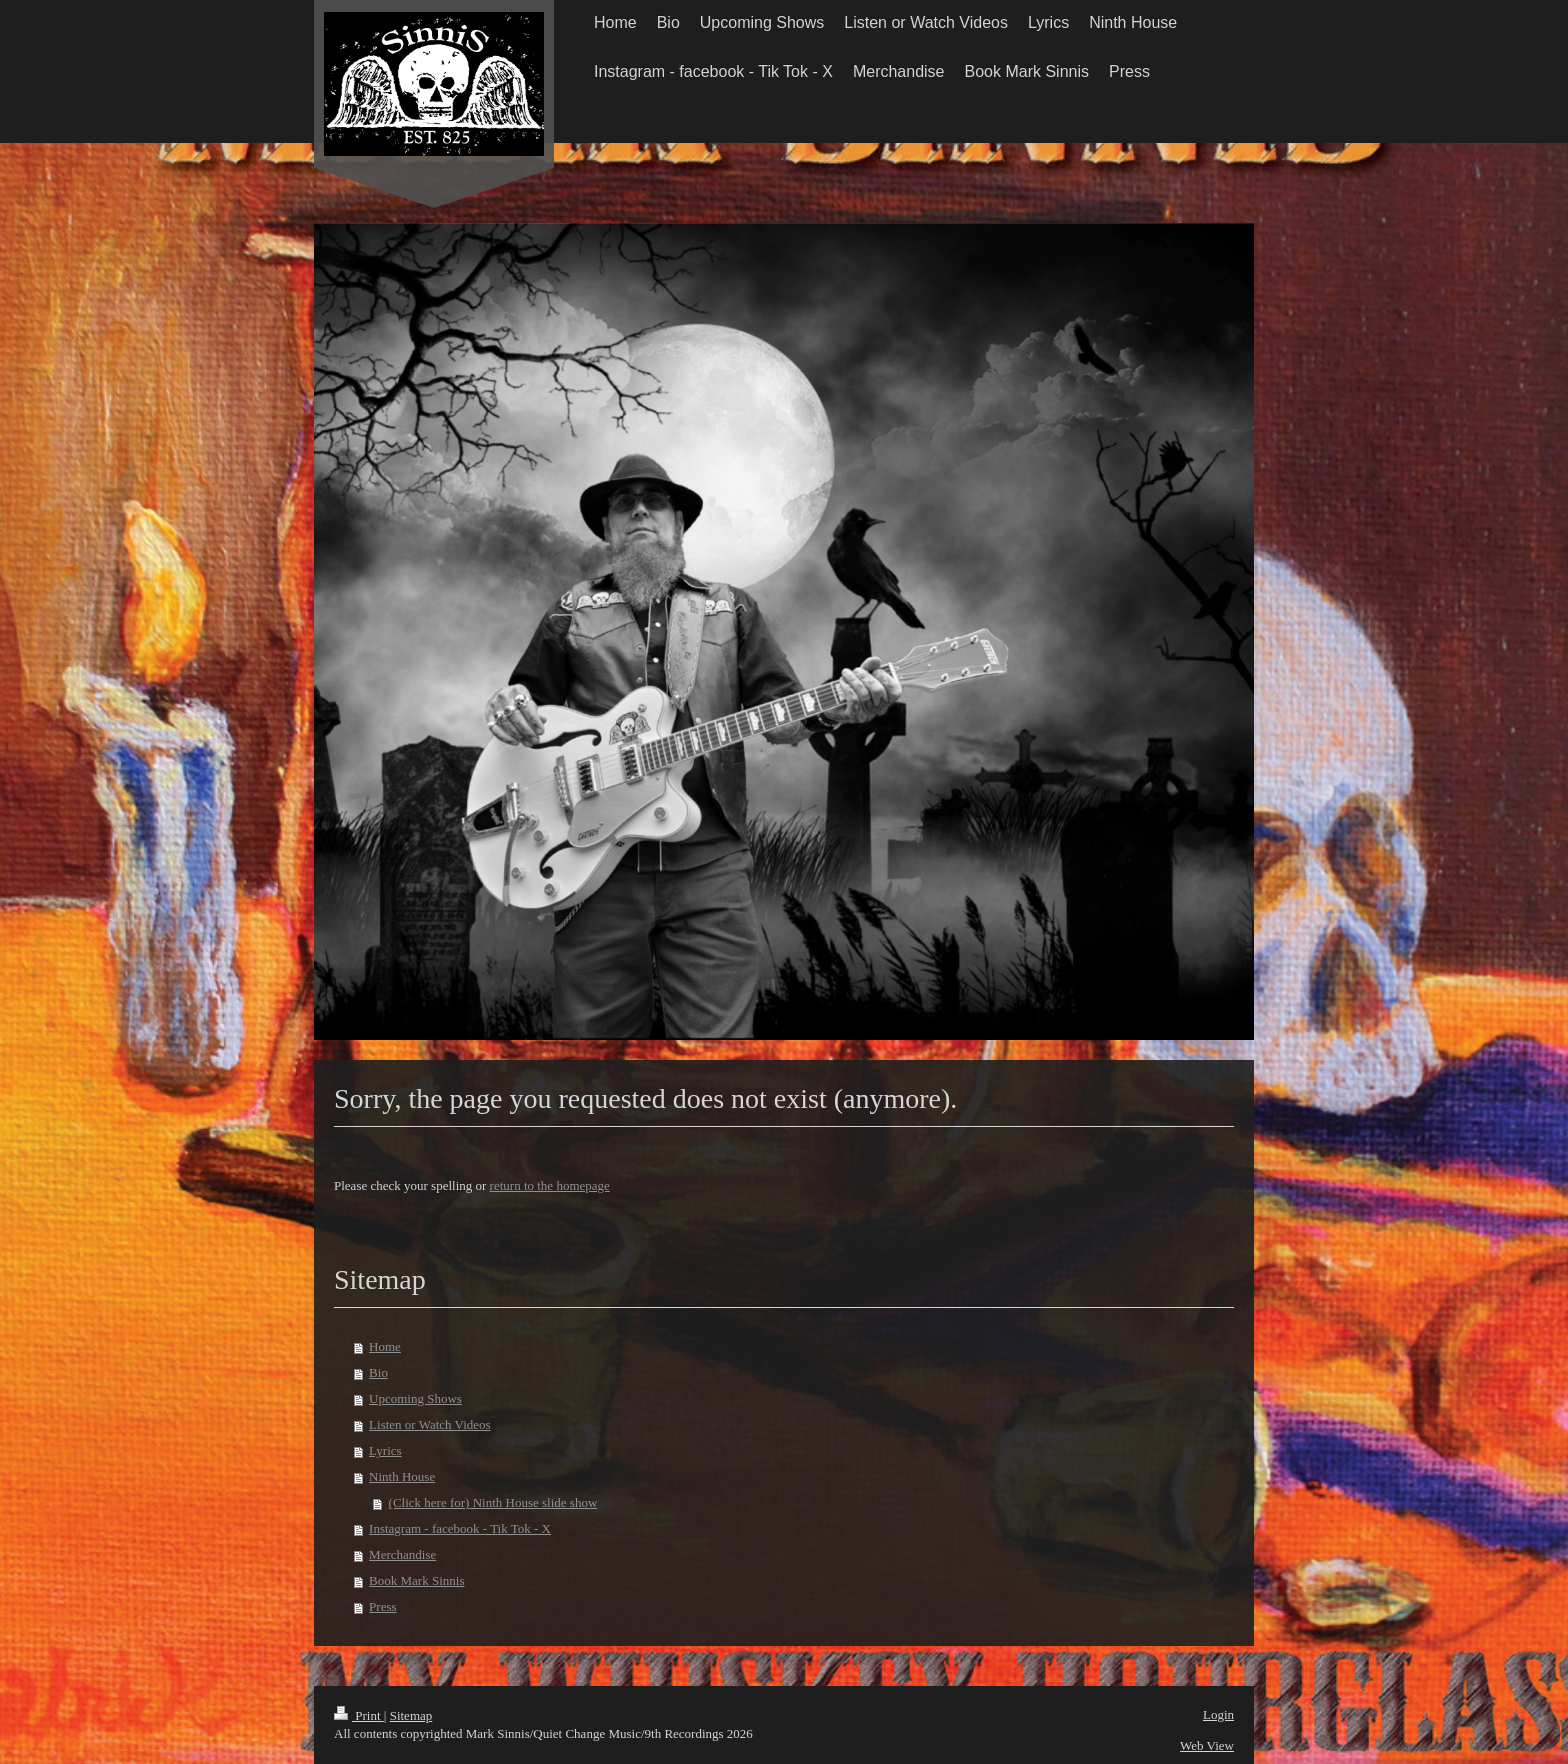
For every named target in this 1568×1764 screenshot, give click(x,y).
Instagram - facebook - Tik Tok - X (460, 1528)
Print (359, 1715)
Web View (1207, 1745)
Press (382, 1606)
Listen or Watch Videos (430, 1424)
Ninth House (402, 1476)
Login (1218, 1714)
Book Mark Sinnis (416, 1580)
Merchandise (402, 1554)
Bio (378, 1372)
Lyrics (385, 1450)
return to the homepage (550, 1185)
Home (385, 1346)
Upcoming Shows (415, 1398)
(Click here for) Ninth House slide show (493, 1502)
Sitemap (411, 1715)
